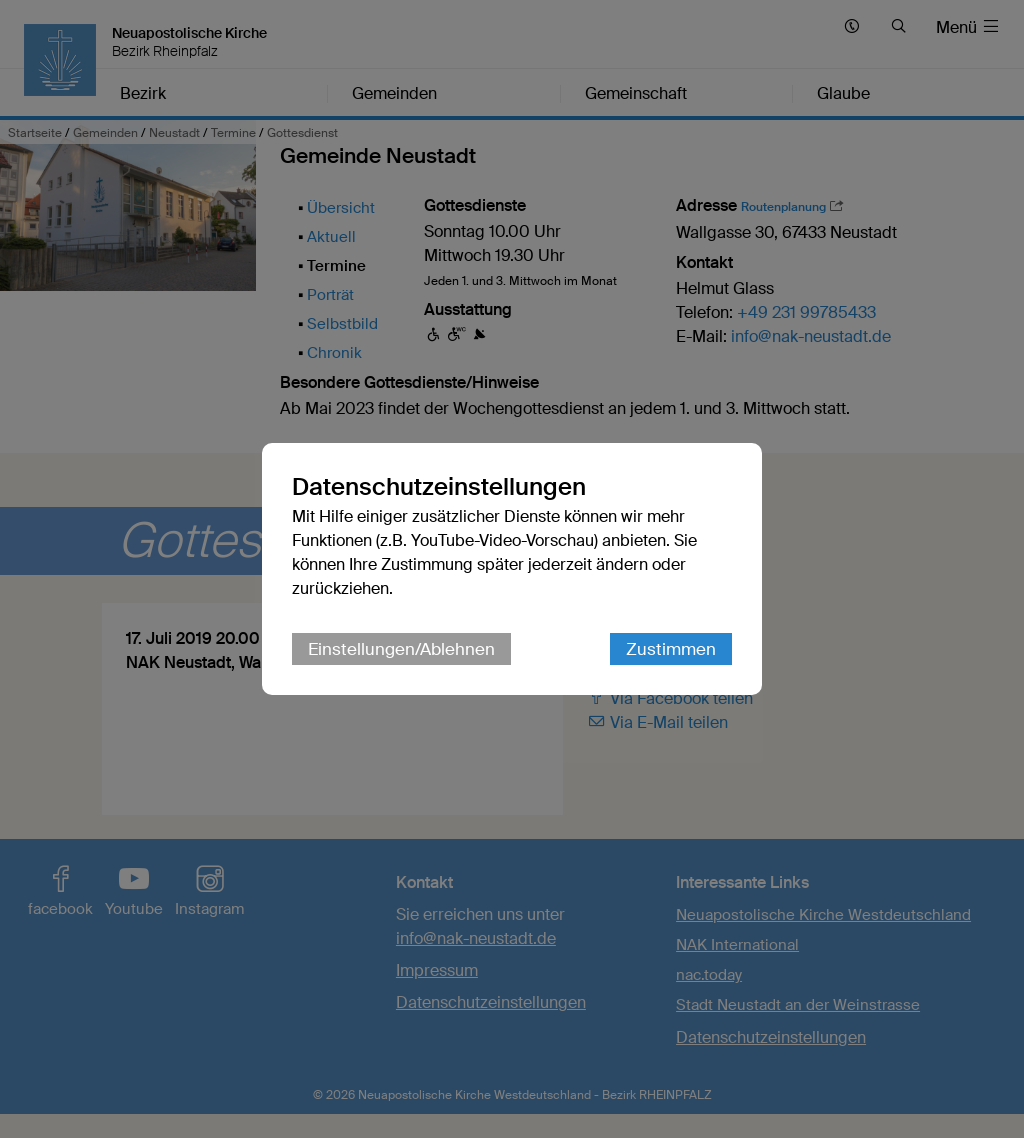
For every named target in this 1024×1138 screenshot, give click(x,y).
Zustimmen (671, 649)
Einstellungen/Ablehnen (401, 649)
